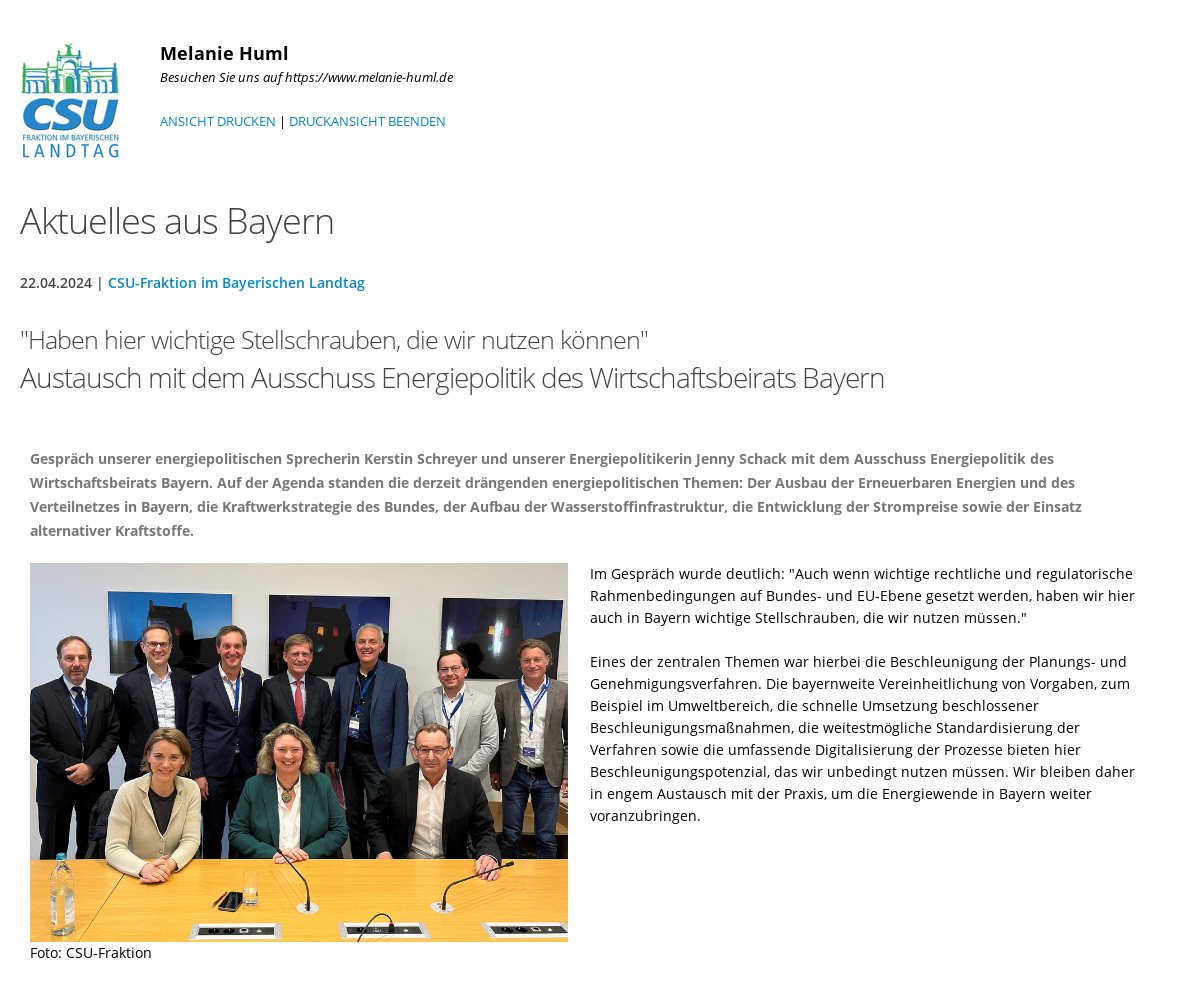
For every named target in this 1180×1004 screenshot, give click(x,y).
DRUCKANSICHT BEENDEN (367, 121)
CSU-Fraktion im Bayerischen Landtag (236, 282)
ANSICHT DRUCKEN (218, 121)
